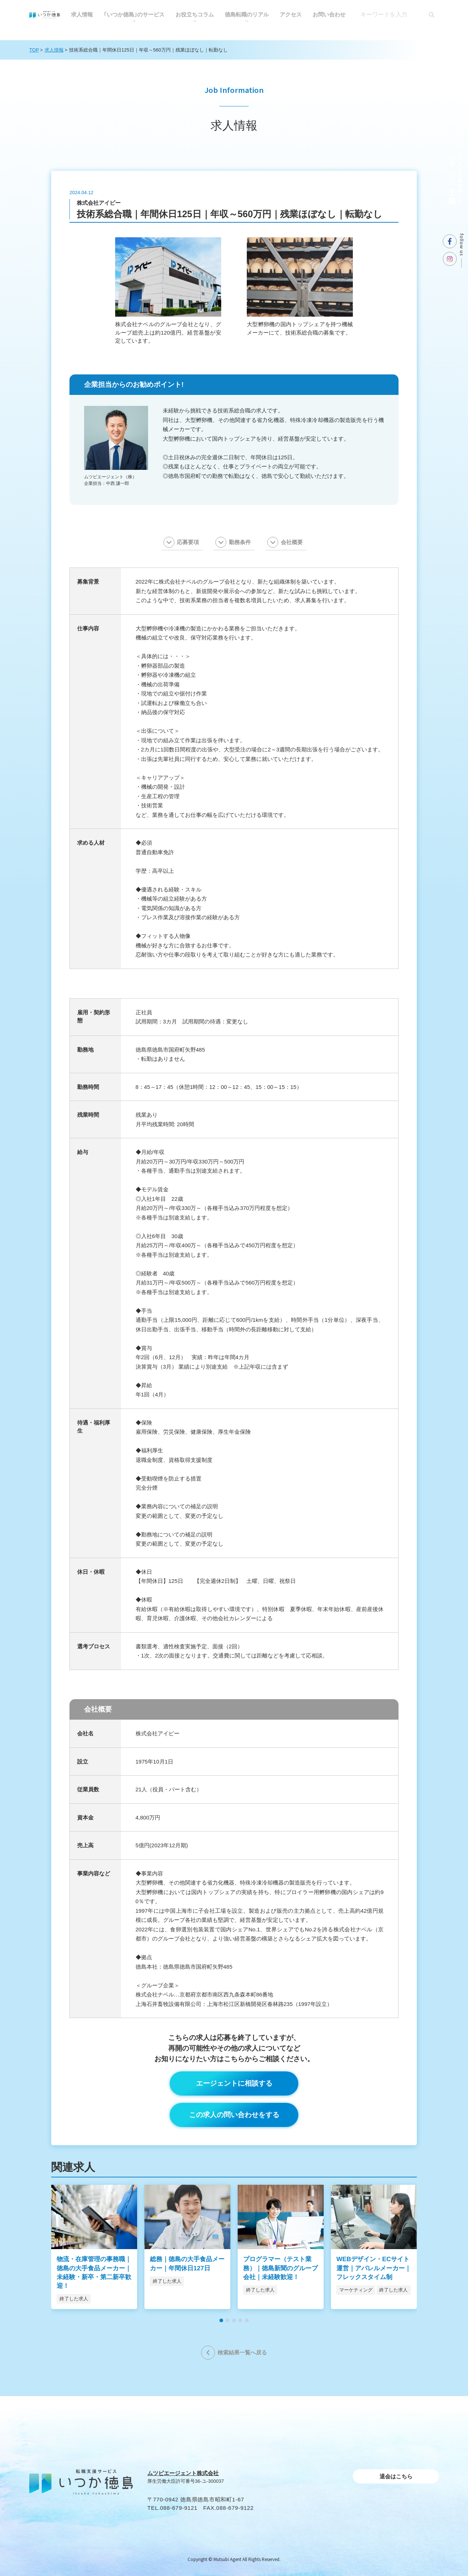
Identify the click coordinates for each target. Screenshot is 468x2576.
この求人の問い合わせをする (234, 2115)
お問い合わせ (329, 14)
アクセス (291, 14)
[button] (221, 2320)
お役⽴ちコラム (195, 14)
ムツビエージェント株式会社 (183, 2473)
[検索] (431, 14)
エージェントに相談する (234, 2083)
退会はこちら (396, 2476)
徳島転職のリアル (247, 14)
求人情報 (82, 14)
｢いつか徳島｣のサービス (134, 14)
